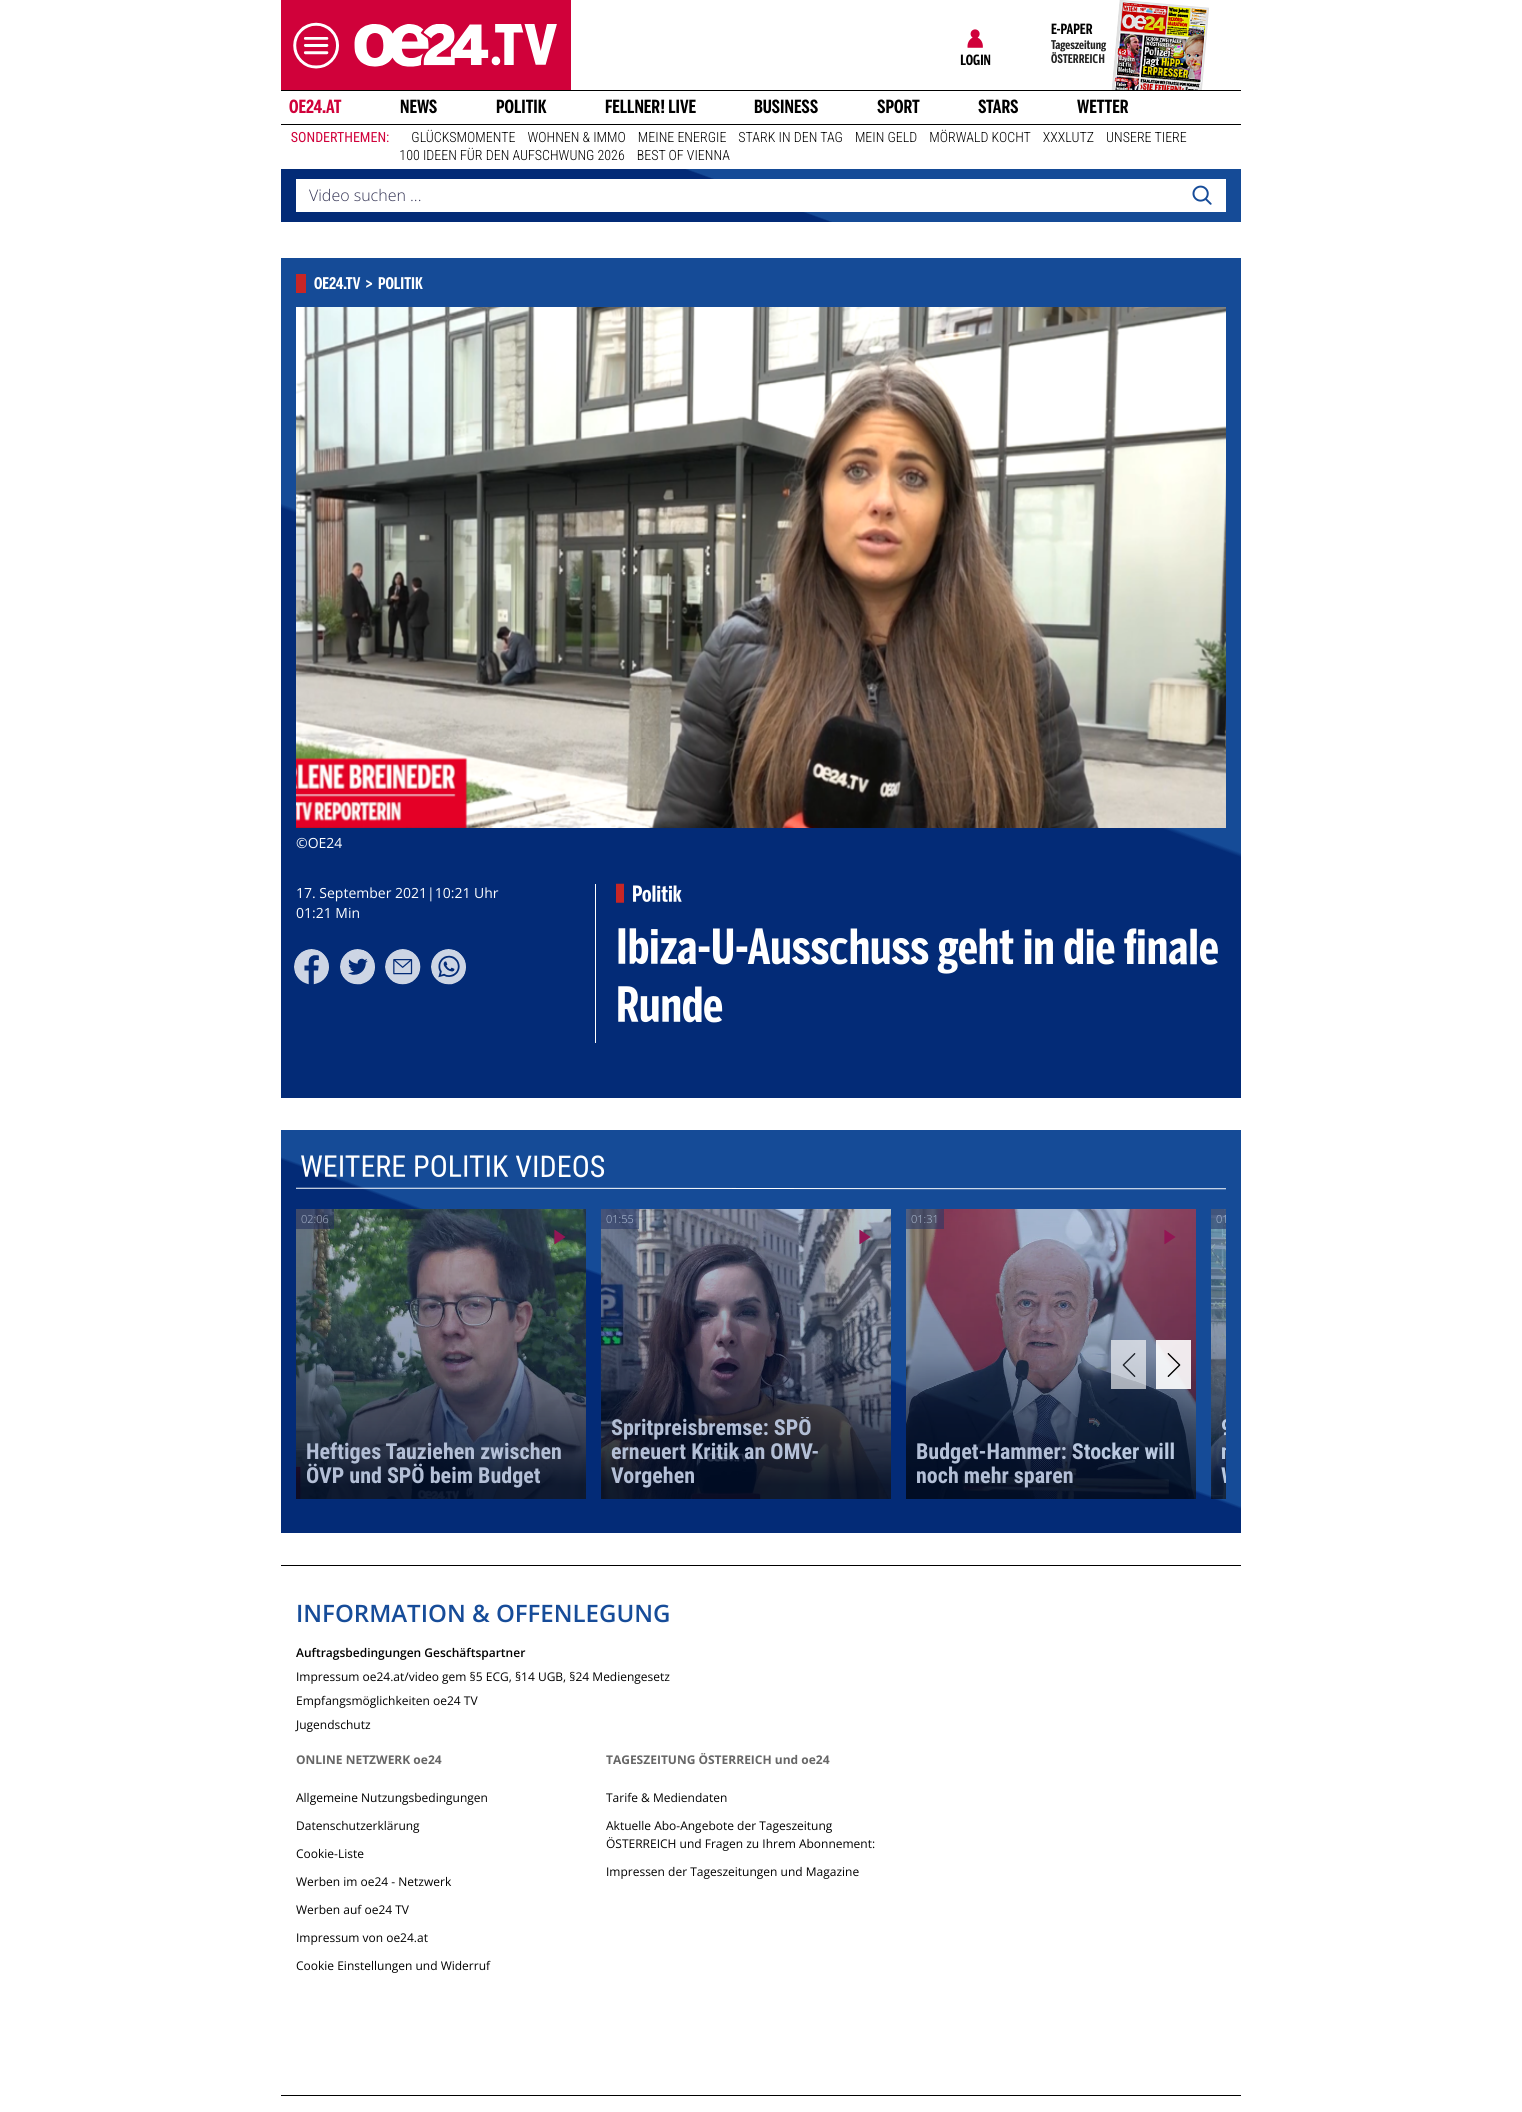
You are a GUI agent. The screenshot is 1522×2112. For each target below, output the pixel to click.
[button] (311, 45)
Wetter (1103, 107)
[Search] (1202, 196)
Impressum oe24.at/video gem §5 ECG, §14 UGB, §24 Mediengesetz (483, 1675)
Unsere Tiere (1146, 138)
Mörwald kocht (980, 138)
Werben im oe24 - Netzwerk (373, 1881)
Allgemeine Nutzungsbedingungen (392, 1797)
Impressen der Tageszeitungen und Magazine (732, 1871)
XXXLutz (1068, 138)
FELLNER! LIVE (650, 107)
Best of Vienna (683, 156)
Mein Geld (886, 138)
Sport (898, 107)
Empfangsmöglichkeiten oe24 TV (387, 1699)
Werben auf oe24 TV (352, 1909)
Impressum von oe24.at (362, 1937)
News (418, 107)
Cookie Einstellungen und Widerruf (393, 1965)
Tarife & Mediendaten (666, 1797)
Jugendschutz (333, 1723)
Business (786, 107)
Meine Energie (682, 138)
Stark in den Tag (790, 138)
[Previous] (1128, 1364)
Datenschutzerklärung (358, 1825)
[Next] (1173, 1364)
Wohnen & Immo (576, 138)
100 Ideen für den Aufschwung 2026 (511, 156)
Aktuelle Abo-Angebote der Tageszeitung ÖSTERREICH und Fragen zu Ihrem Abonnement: (740, 1834)
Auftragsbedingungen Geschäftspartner (410, 1651)
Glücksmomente (463, 138)
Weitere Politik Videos (452, 1167)
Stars (998, 107)
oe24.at (315, 107)
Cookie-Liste (330, 1853)
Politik (521, 107)
